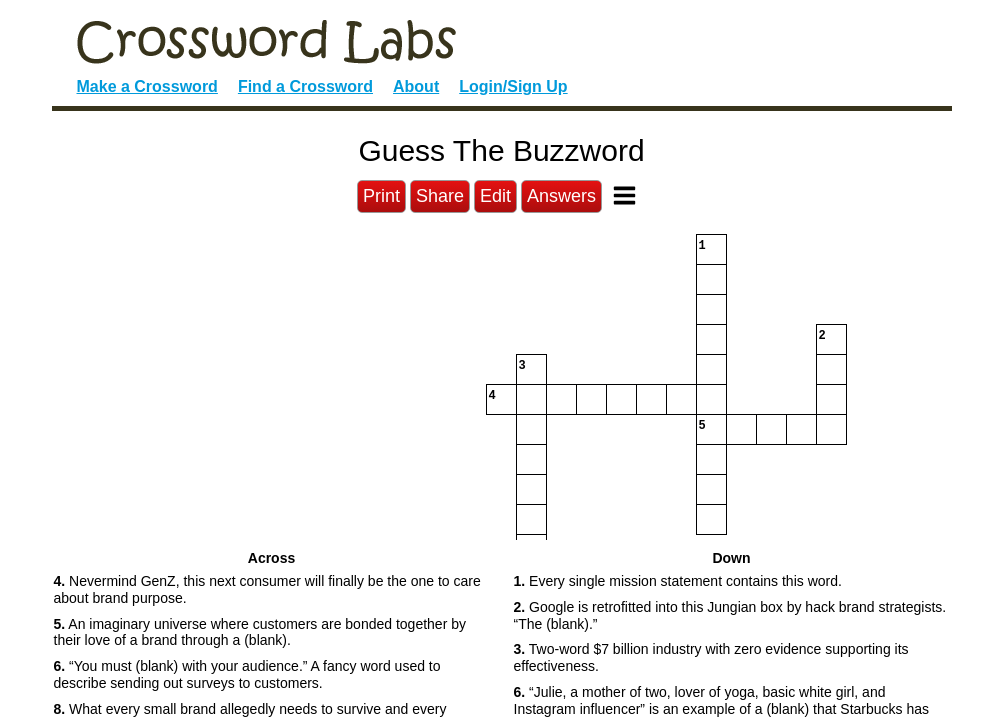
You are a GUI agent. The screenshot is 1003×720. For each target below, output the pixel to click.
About (416, 86)
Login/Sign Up (513, 86)
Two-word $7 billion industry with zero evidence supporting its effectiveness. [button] (711, 657)
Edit (495, 196)
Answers (561, 196)
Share (440, 196)
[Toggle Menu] (624, 195)
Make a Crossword (147, 86)
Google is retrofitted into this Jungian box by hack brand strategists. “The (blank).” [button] (730, 615)
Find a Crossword (305, 86)
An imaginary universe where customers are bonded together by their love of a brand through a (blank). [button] (260, 632)
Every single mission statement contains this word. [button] (678, 581)
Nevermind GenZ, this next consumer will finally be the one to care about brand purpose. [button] (267, 589)
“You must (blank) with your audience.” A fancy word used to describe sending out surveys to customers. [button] (247, 674)
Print (381, 196)
